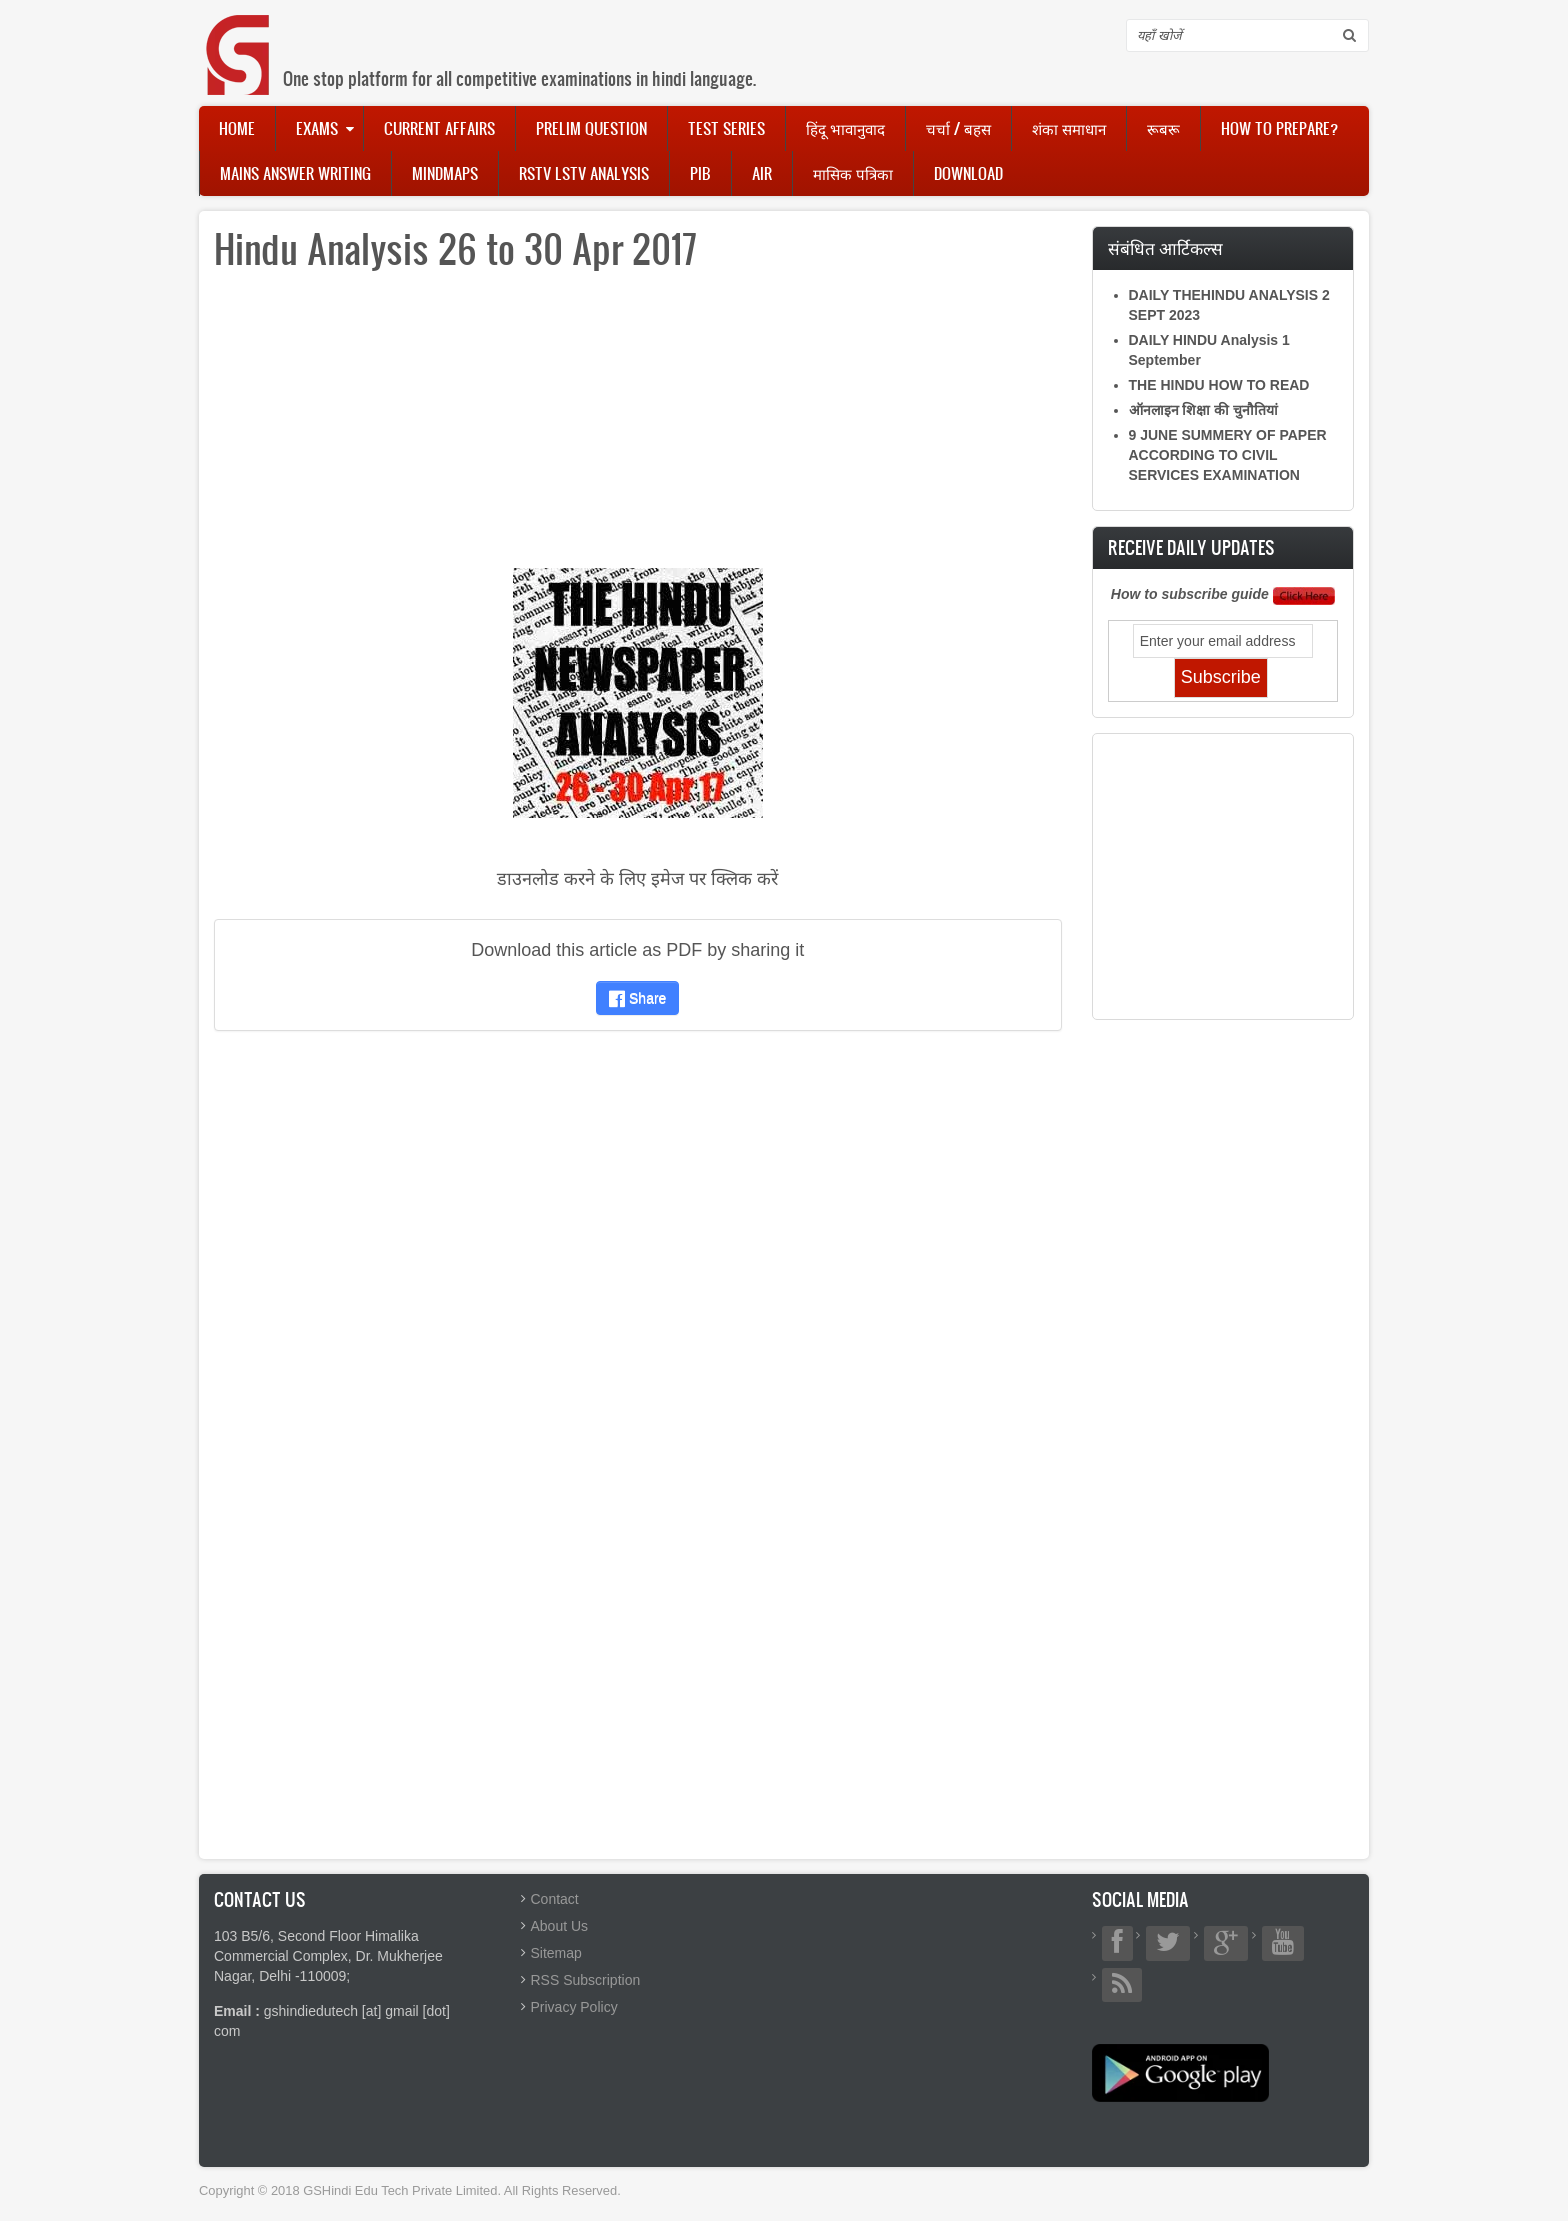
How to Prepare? (1279, 128)
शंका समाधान (1069, 128)
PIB (700, 173)
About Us (560, 1926)
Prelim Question (591, 128)
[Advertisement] (638, 428)
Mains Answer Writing (295, 173)
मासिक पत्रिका (853, 173)
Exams (317, 128)
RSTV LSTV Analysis (584, 173)
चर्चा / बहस (958, 128)
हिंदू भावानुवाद (845, 128)
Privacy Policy (574, 2007)
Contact (555, 1899)
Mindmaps (445, 173)
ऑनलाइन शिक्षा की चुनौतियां (1204, 410)
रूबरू (1163, 128)
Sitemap (556, 1953)
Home (237, 128)
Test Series (726, 128)
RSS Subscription (586, 1980)
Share (637, 998)
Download (968, 173)
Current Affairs (439, 128)
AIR (762, 173)
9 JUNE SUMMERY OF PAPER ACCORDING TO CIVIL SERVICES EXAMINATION (1228, 455)
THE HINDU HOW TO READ (1219, 385)
